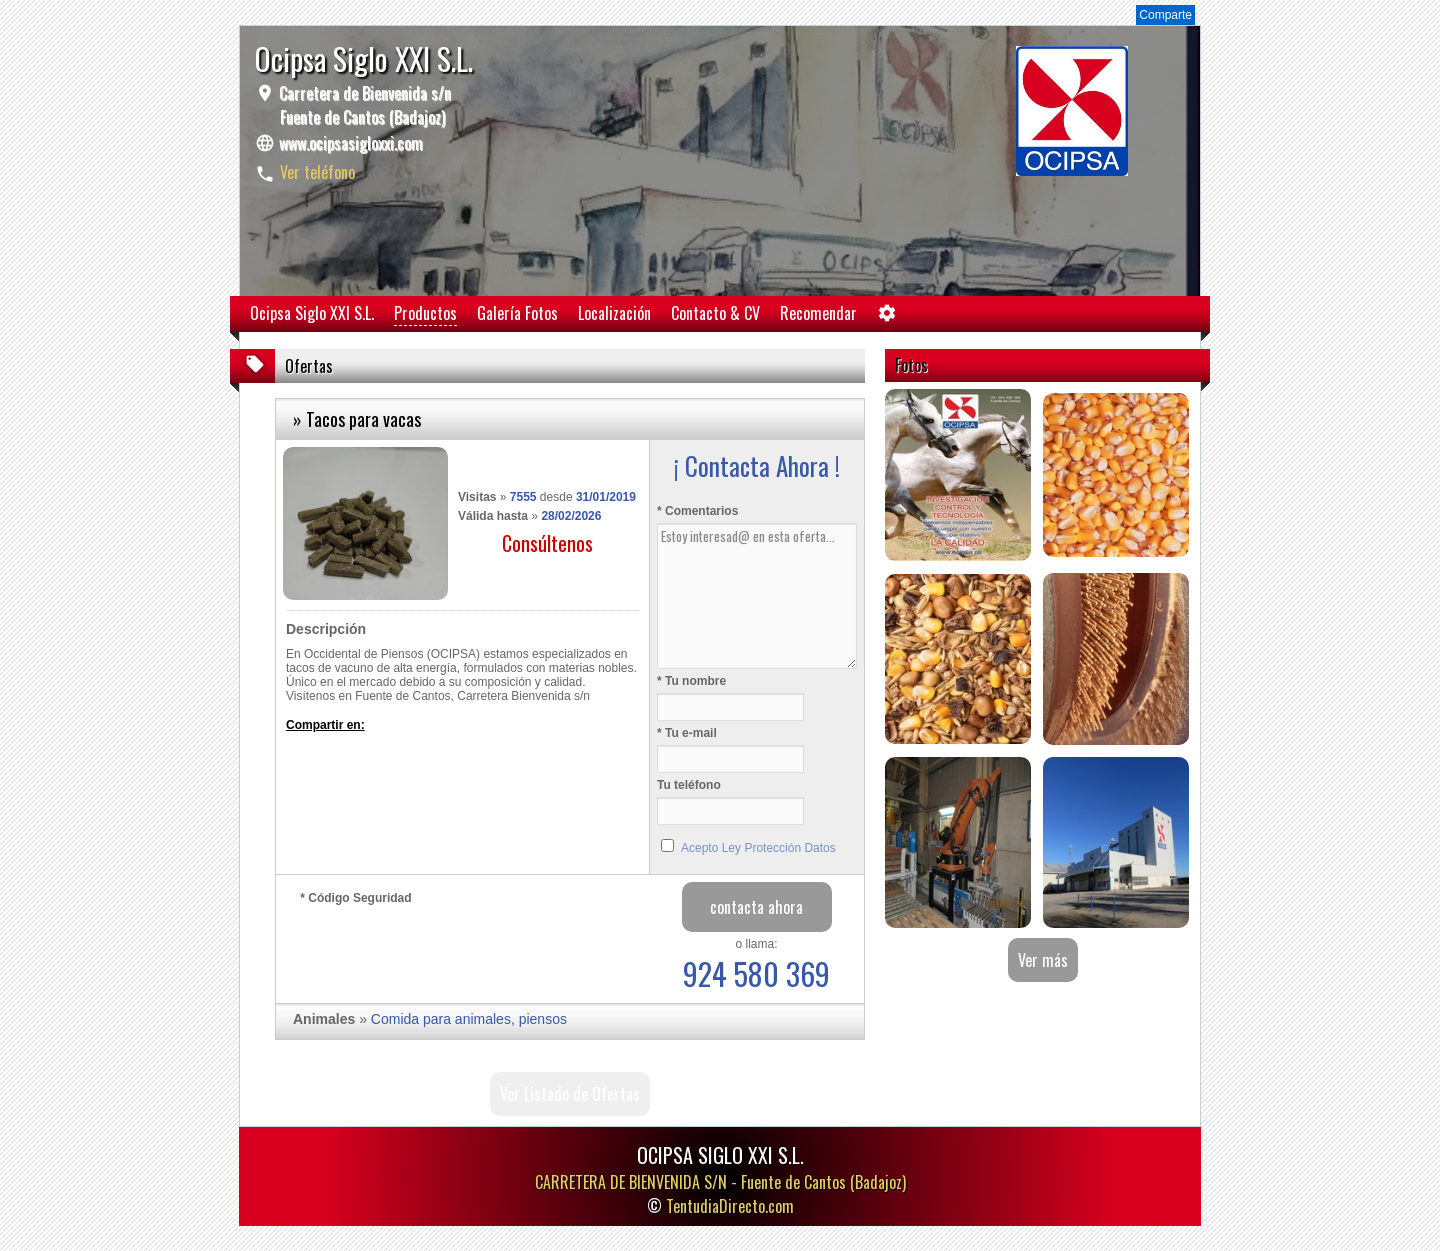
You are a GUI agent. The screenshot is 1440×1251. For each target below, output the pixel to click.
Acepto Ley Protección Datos (758, 848)
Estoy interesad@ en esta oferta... (757, 596)
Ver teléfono (317, 172)
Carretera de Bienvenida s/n (363, 105)
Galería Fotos (517, 313)
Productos (425, 313)
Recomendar (818, 313)
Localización (614, 313)
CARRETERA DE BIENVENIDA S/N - (720, 1182)
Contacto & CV (715, 313)
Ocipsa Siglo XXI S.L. (312, 313)
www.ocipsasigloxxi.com (351, 143)
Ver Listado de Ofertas (570, 1094)
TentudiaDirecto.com (730, 1206)
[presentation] (452, 949)
